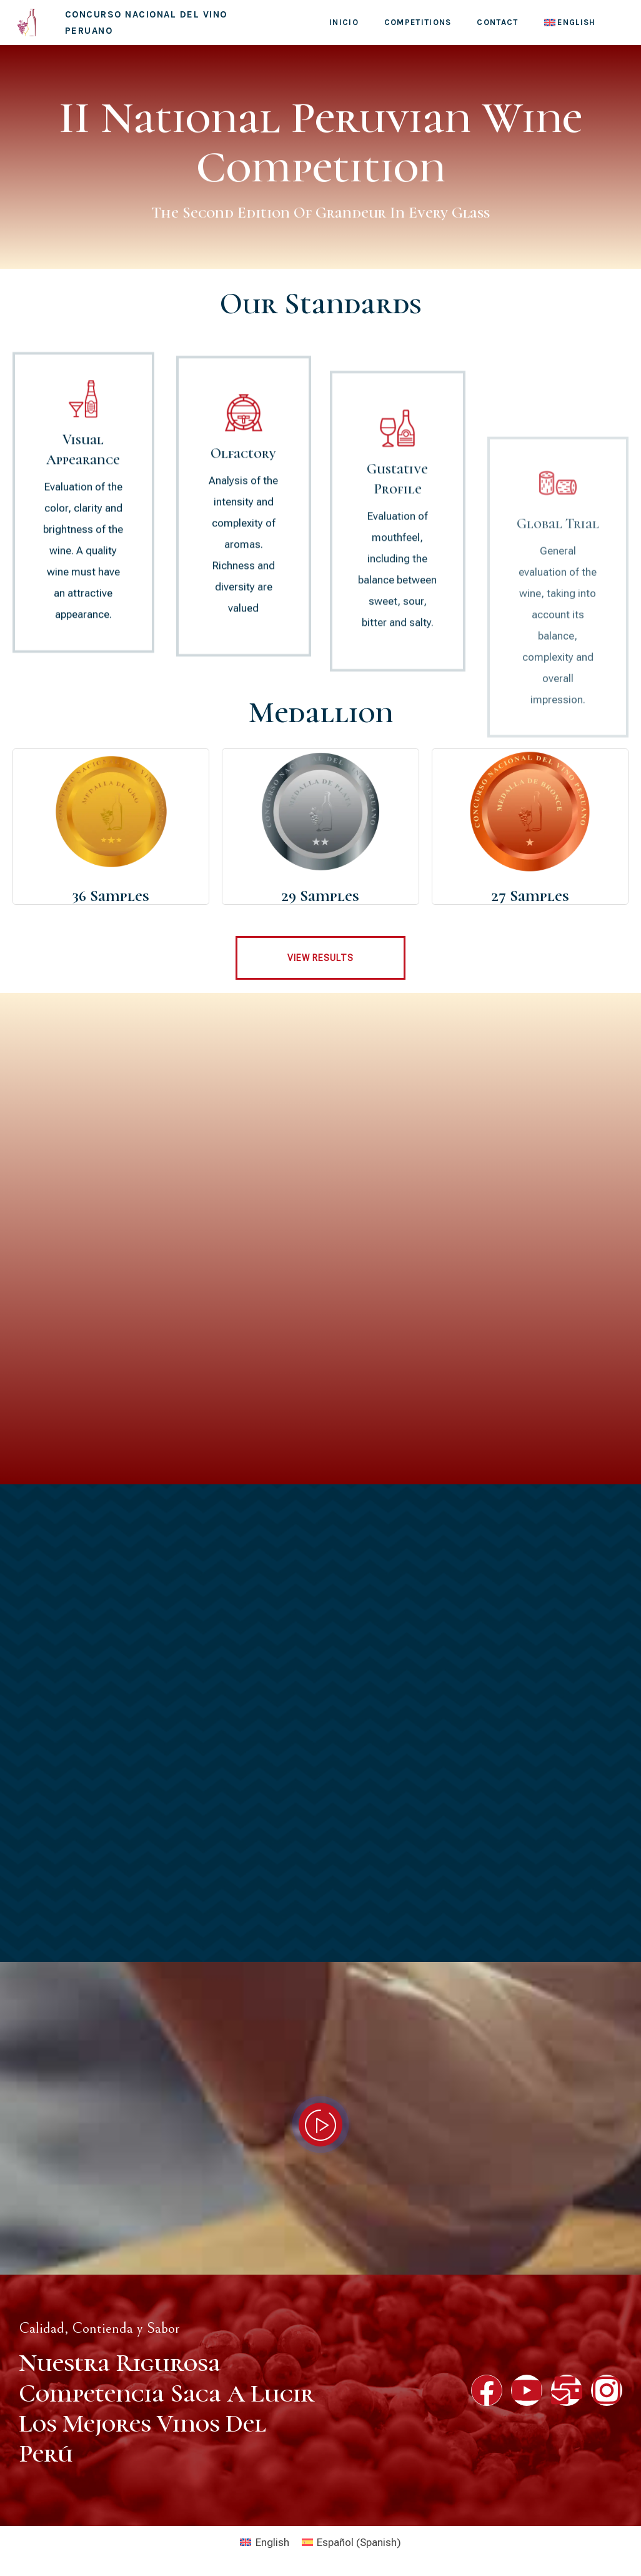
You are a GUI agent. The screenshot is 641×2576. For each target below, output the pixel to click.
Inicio (344, 22)
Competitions (418, 22)
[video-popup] (320, 2124)
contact (497, 22)
